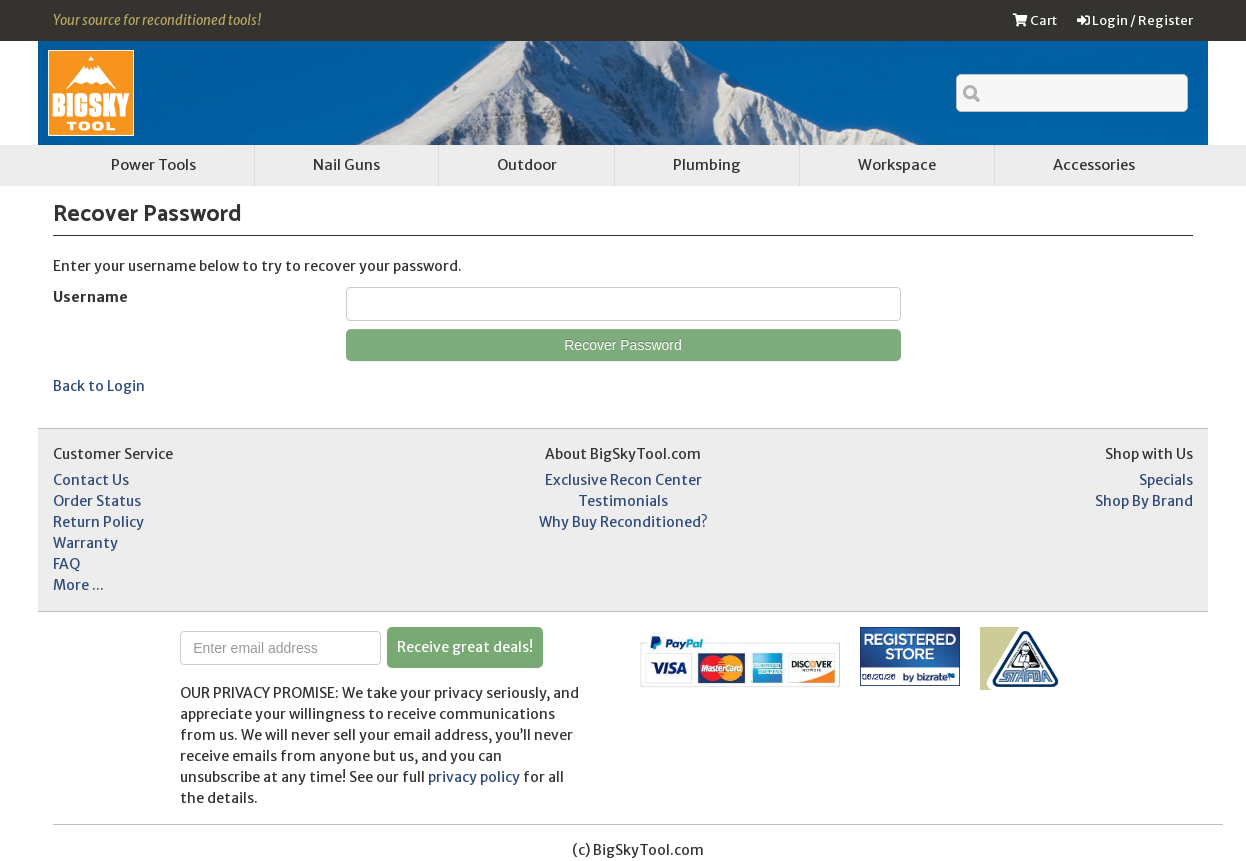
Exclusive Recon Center (623, 480)
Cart (1035, 20)
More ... (78, 585)
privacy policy (474, 777)
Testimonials (623, 501)
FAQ (66, 564)
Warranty (85, 543)
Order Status (97, 501)
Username (90, 297)
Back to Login (99, 386)
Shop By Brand (1144, 501)
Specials (1166, 480)
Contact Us (91, 480)
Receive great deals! (465, 647)
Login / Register (1135, 20)
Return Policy (98, 522)
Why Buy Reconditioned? (623, 522)
